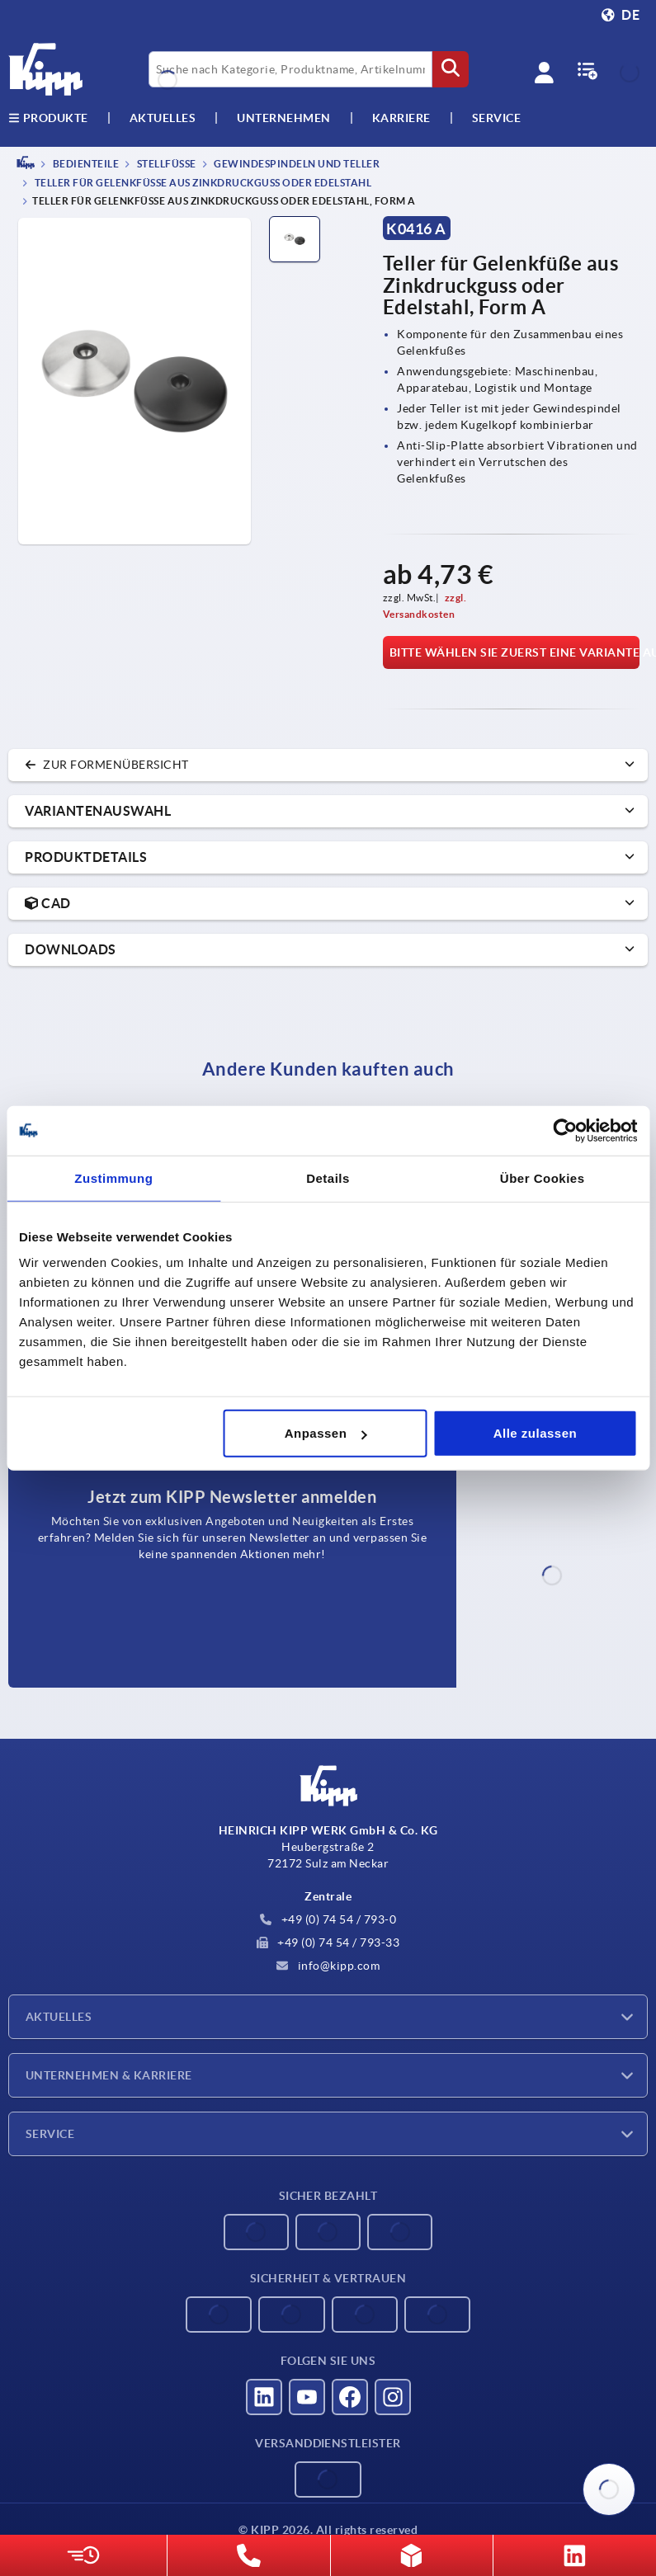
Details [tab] (328, 1177)
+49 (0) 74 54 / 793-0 (328, 1919)
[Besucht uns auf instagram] (393, 2397)
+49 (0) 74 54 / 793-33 (328, 1942)
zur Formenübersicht (107, 764)
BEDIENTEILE (84, 163)
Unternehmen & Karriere (109, 2075)
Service (50, 2133)
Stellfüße (165, 163)
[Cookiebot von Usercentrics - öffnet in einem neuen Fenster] (565, 1130)
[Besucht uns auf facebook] (350, 2397)
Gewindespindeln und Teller (296, 163)
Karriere (401, 118)
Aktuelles (59, 2016)
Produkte (48, 118)
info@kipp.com (328, 1965)
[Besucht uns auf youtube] (307, 2397)
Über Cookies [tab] (542, 1177)
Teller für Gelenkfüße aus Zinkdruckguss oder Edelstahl (201, 183)
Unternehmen (284, 118)
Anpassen (326, 1433)
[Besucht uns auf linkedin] (264, 2397)
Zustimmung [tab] (113, 1177)
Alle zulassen (535, 1433)
